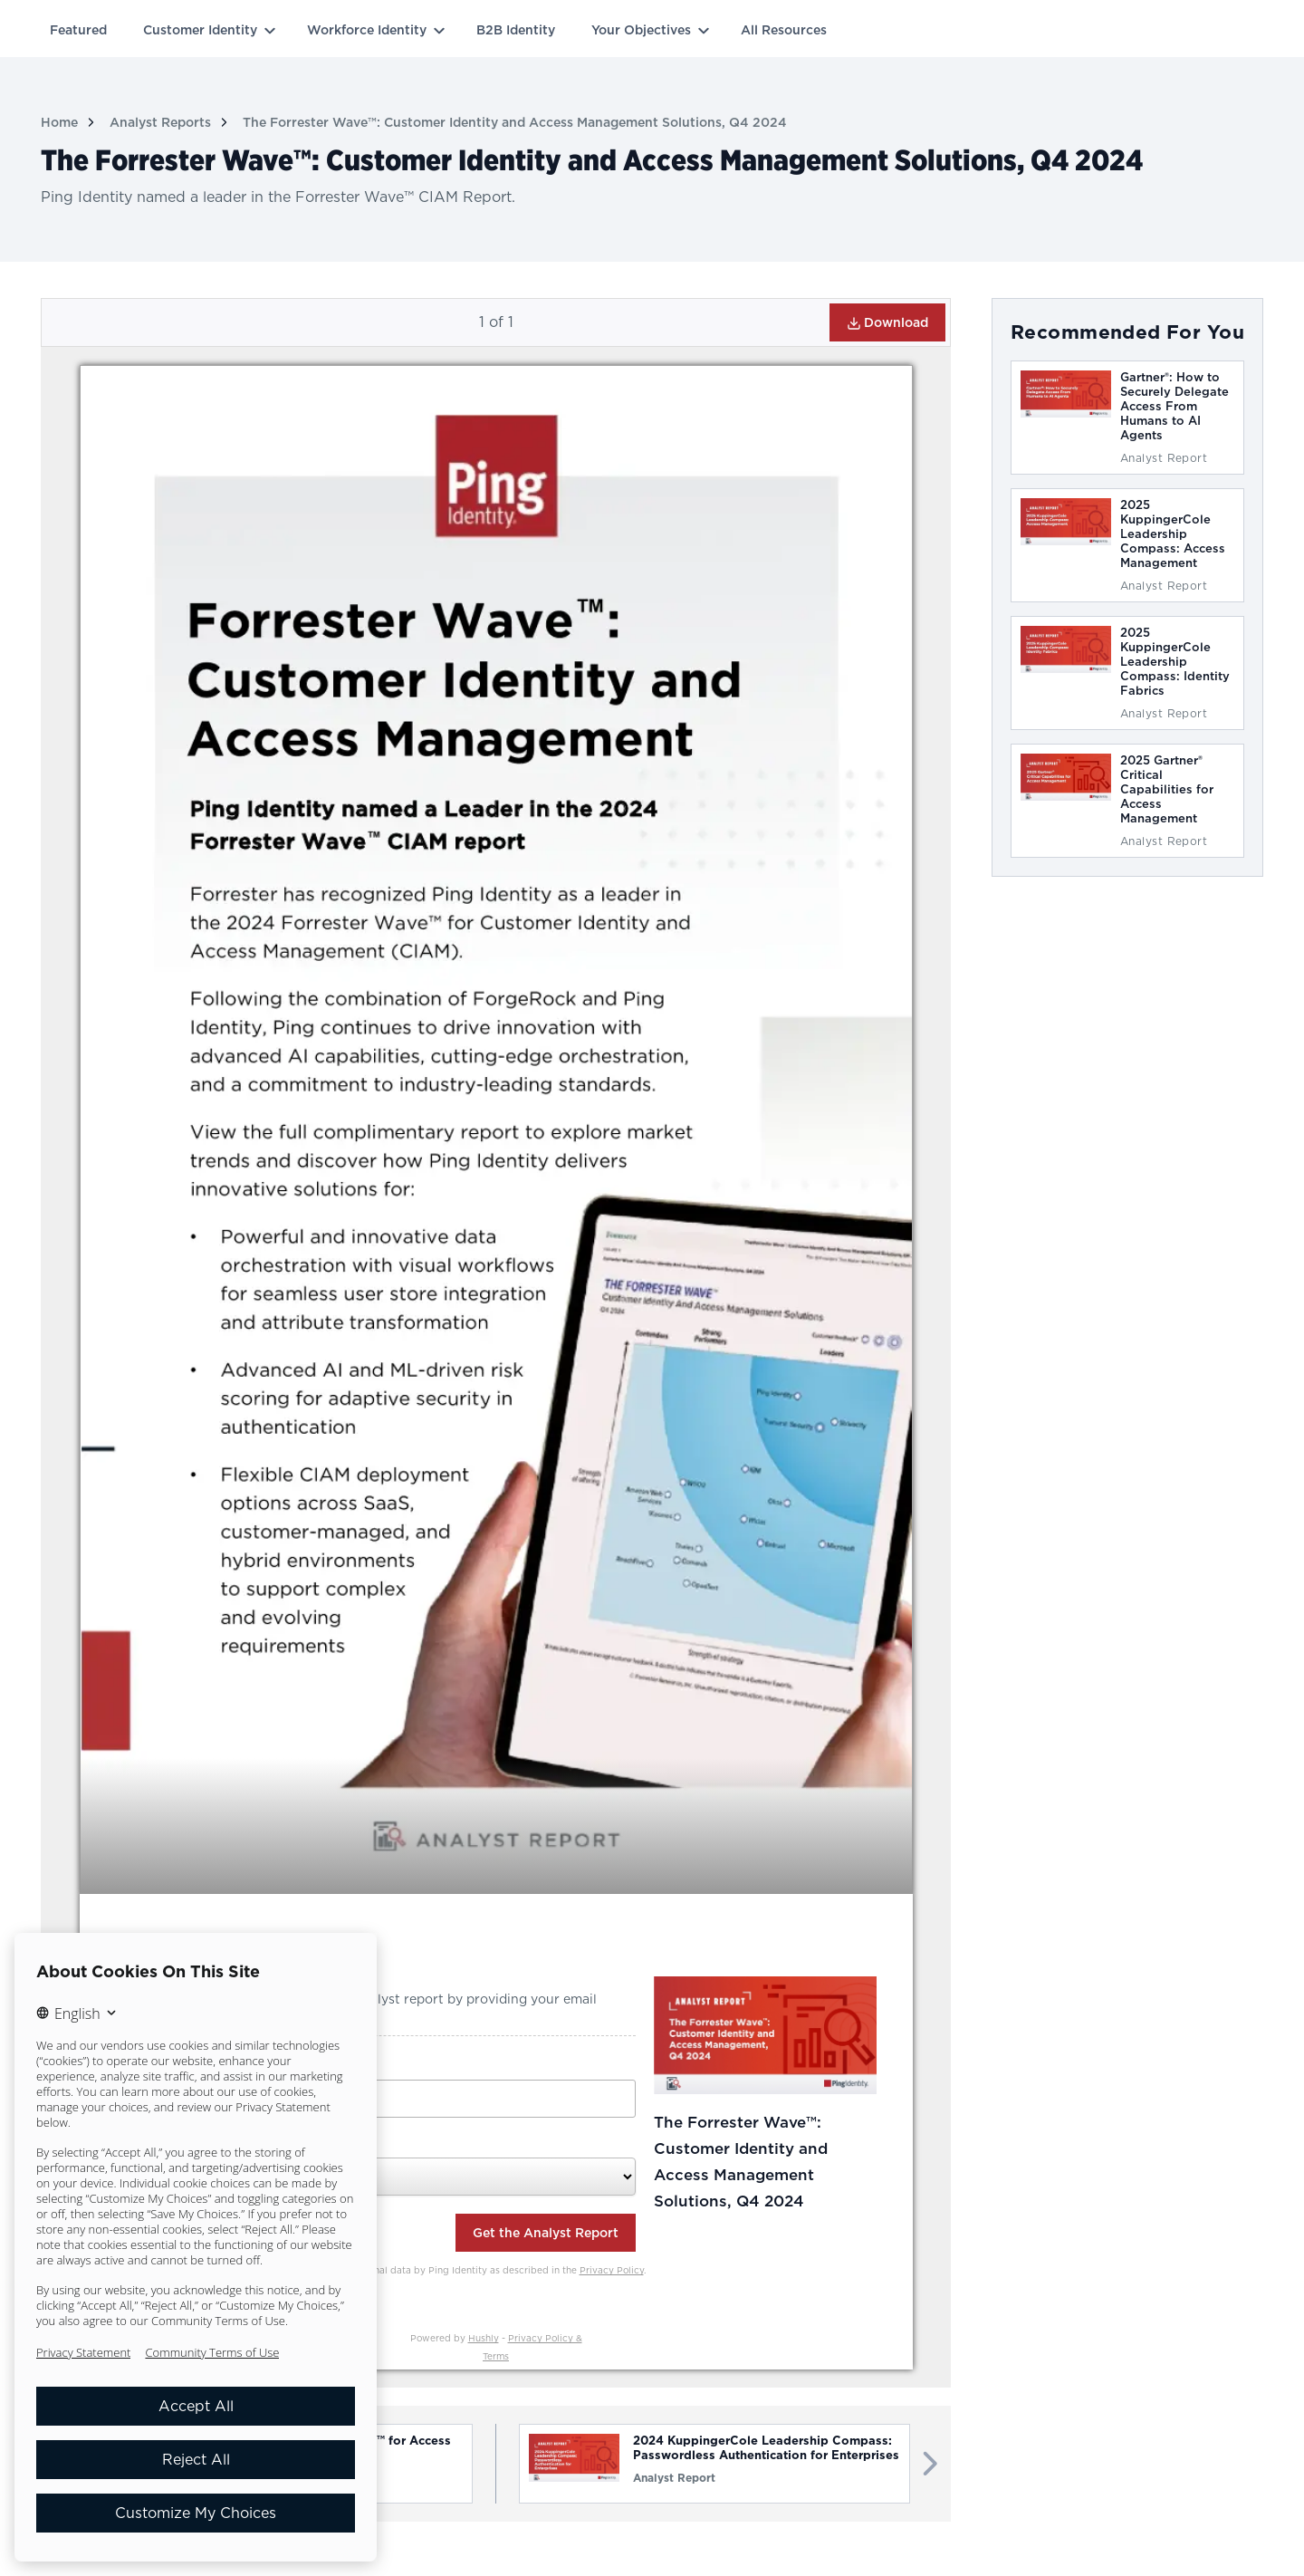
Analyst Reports (160, 122)
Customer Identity (200, 30)
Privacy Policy (612, 2269)
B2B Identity (515, 30)
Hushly (483, 2337)
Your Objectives (641, 30)
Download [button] (887, 323)
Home (59, 122)
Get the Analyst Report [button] (545, 2232)
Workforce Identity (367, 30)
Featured (78, 30)
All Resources (784, 30)
